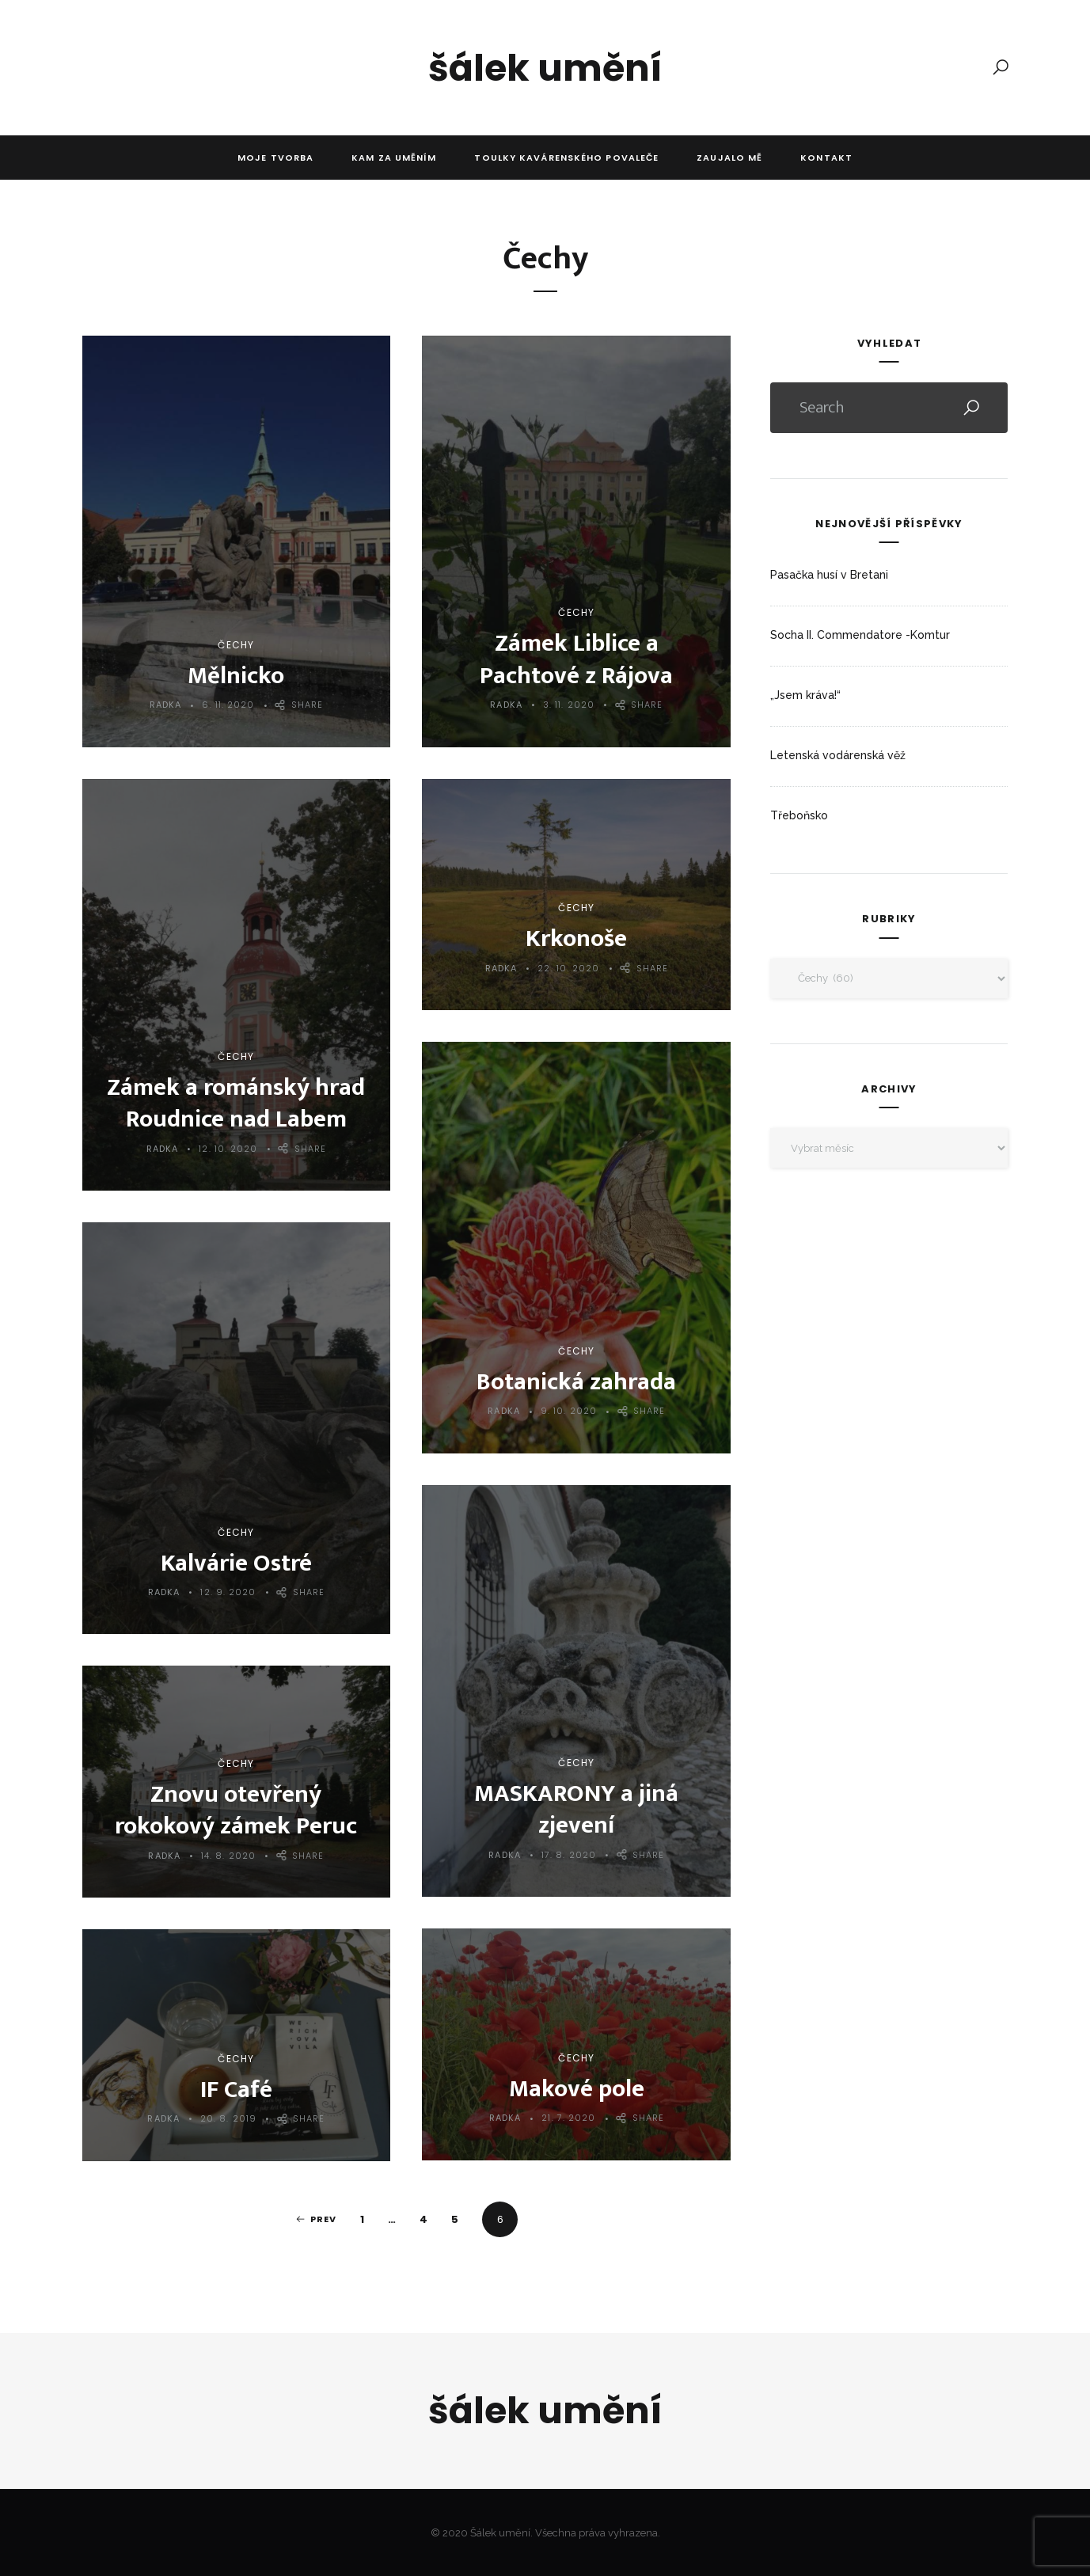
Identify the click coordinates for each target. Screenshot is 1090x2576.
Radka (166, 704)
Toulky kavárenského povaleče (566, 157)
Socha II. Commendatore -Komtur (860, 635)
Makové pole (576, 2089)
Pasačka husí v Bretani (829, 574)
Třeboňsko (799, 815)
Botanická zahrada (576, 1382)
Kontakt (826, 157)
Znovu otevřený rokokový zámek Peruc (236, 1810)
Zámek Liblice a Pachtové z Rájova (576, 659)
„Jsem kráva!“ (805, 695)
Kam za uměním (393, 157)
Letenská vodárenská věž (838, 755)
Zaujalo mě (729, 157)
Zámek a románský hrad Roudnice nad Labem (236, 1103)
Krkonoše (576, 938)
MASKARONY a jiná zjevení (576, 1809)
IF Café (236, 2089)
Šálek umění (545, 68)
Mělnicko (236, 675)
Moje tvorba (275, 157)
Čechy (236, 645)
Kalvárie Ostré (236, 1563)
